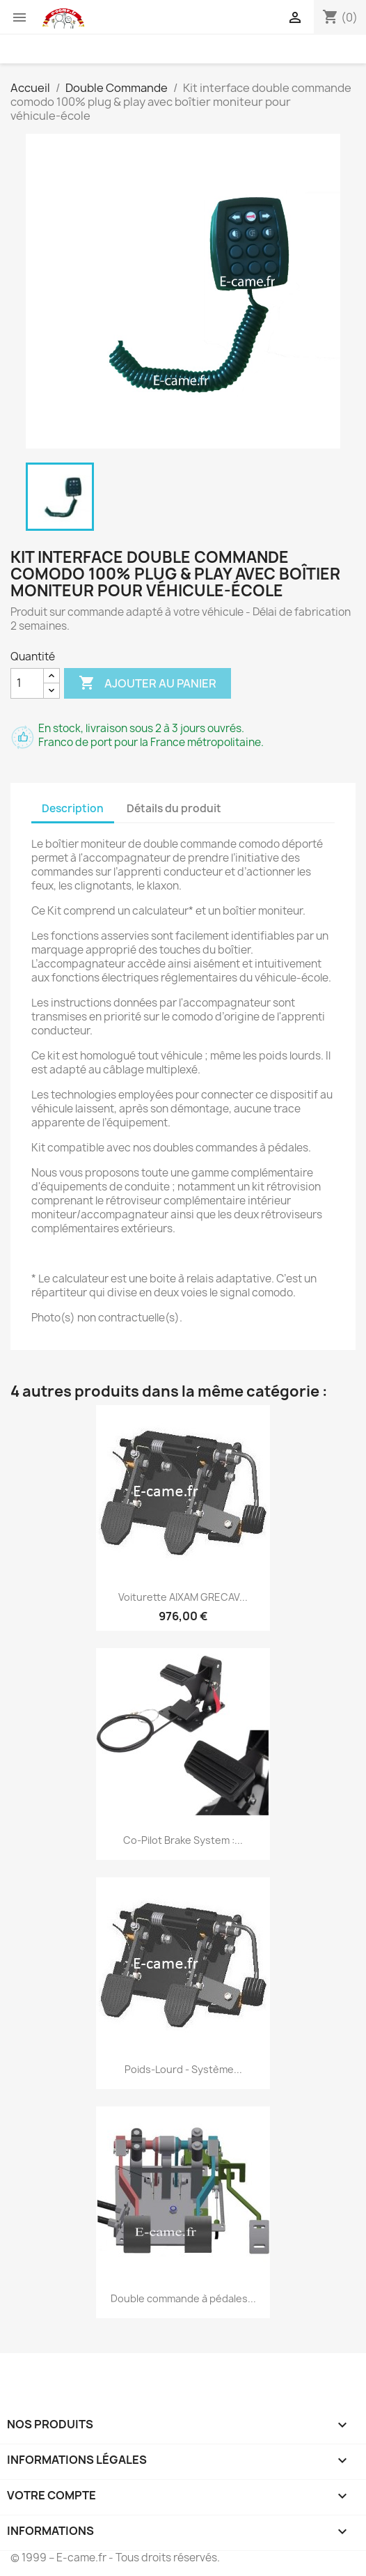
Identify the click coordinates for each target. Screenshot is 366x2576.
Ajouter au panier (147, 683)
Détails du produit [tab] (174, 808)
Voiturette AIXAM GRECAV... (183, 1597)
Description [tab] (73, 808)
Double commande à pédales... (183, 2298)
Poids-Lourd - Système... (183, 2069)
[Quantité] (27, 683)
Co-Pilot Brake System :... (183, 1840)
